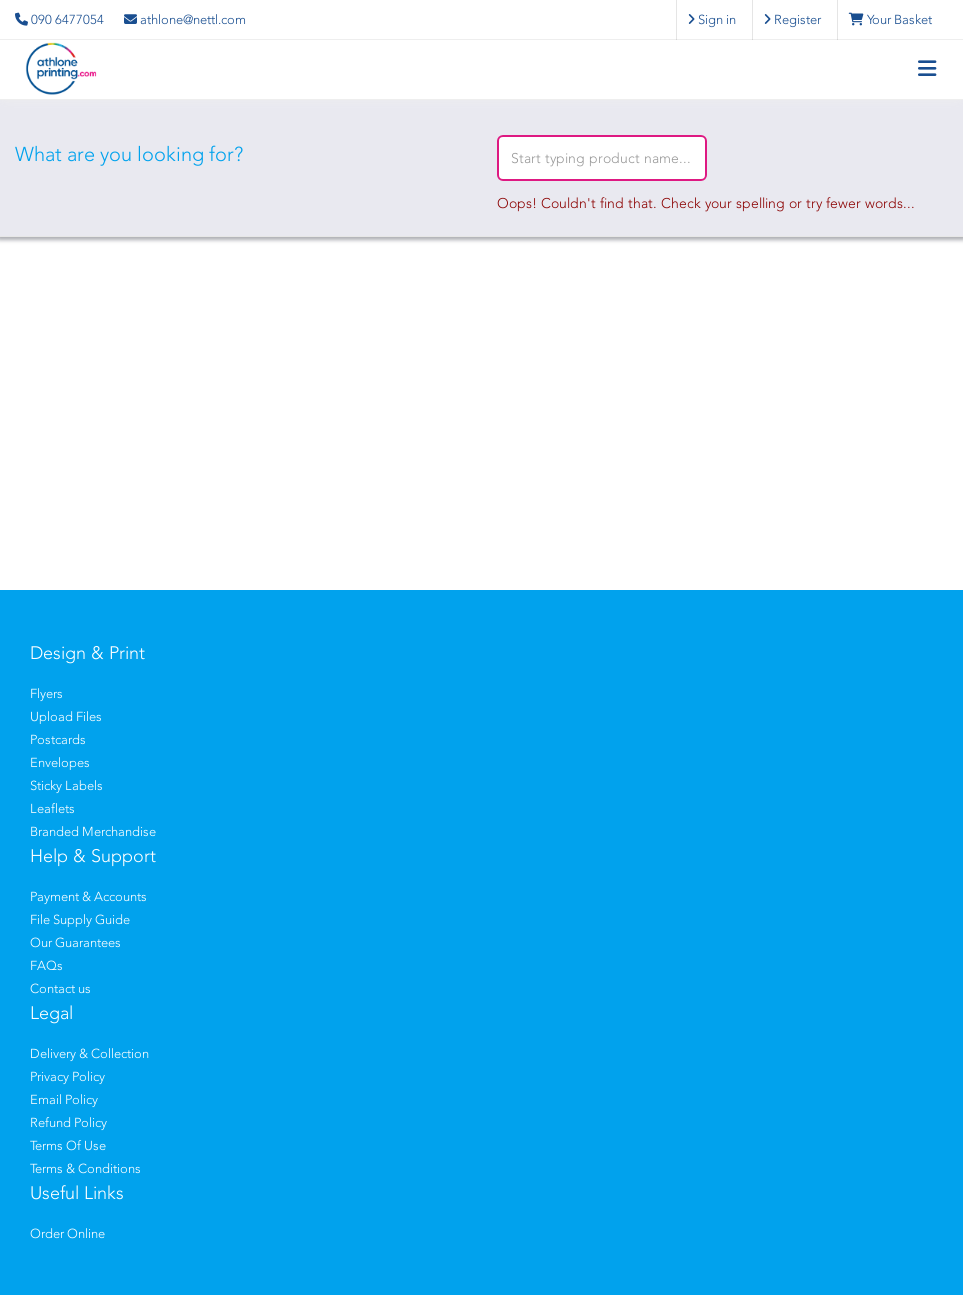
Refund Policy (68, 1122)
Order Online (67, 1233)
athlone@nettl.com (185, 19)
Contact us (60, 988)
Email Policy (64, 1099)
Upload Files (66, 716)
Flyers (46, 693)
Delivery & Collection (89, 1053)
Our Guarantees (75, 942)
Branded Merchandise (93, 831)
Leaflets (52, 808)
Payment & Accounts (88, 896)
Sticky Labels (66, 785)
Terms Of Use (68, 1145)
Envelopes (60, 762)
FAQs (46, 965)
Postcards (58, 739)
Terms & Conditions (85, 1168)
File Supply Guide (80, 919)
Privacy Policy (67, 1076)
